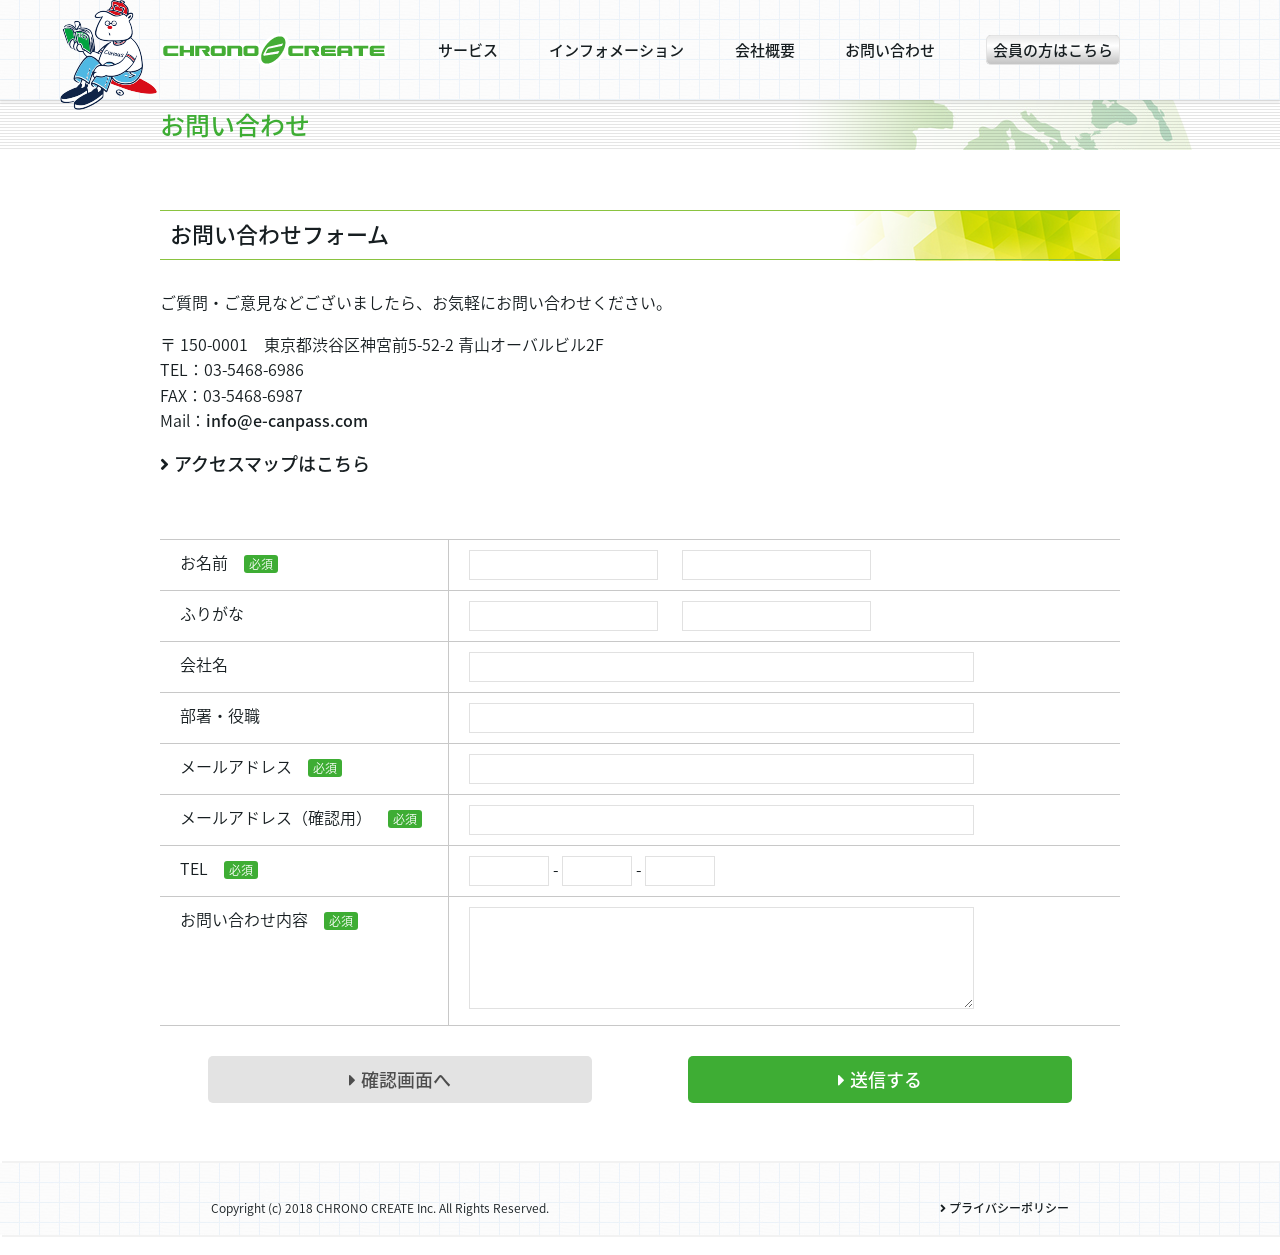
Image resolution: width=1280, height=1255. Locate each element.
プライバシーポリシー (1004, 1228)
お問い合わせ (890, 50)
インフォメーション (616, 50)
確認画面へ (400, 1099)
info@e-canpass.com (287, 420)
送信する (880, 1099)
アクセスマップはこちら (265, 463)
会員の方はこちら (1053, 50)
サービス (468, 50)
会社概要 (765, 50)
